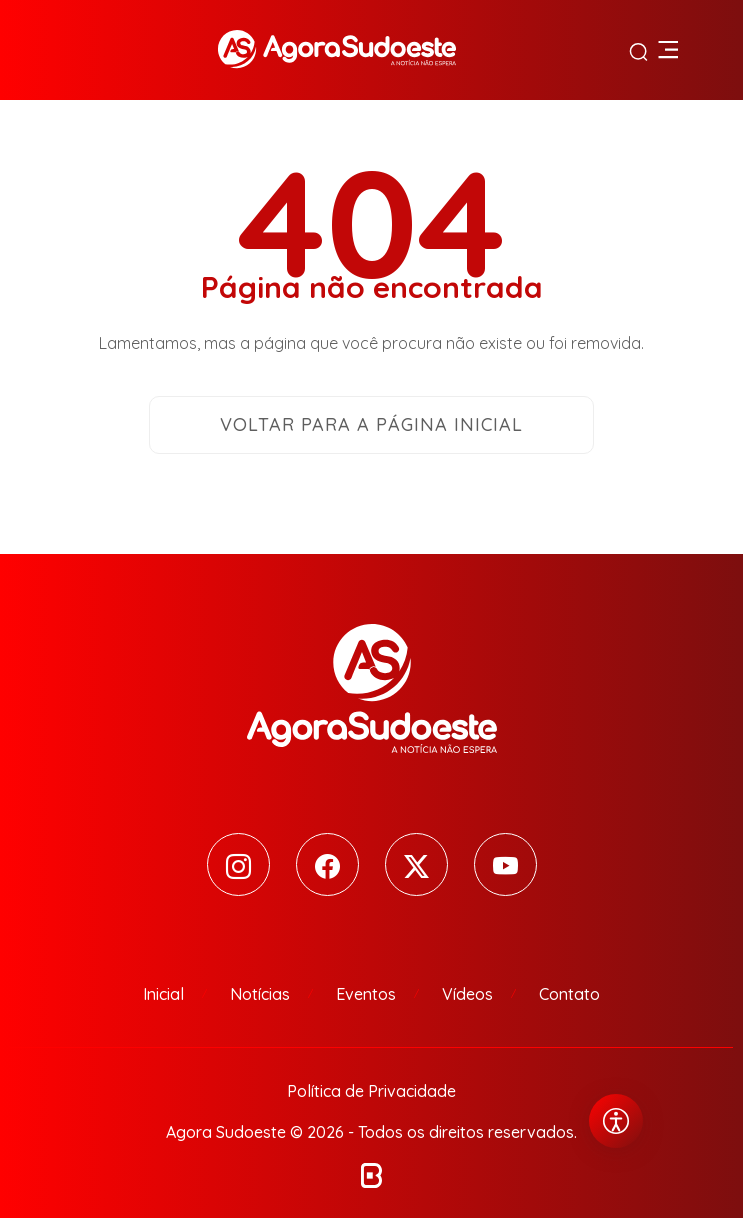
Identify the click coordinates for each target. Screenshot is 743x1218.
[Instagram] (238, 864)
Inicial (163, 994)
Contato (569, 994)
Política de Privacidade (371, 1091)
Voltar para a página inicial (371, 424)
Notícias (260, 994)
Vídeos (467, 994)
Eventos (366, 994)
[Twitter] (416, 864)
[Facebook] (327, 864)
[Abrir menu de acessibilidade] (616, 1121)
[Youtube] (505, 864)
